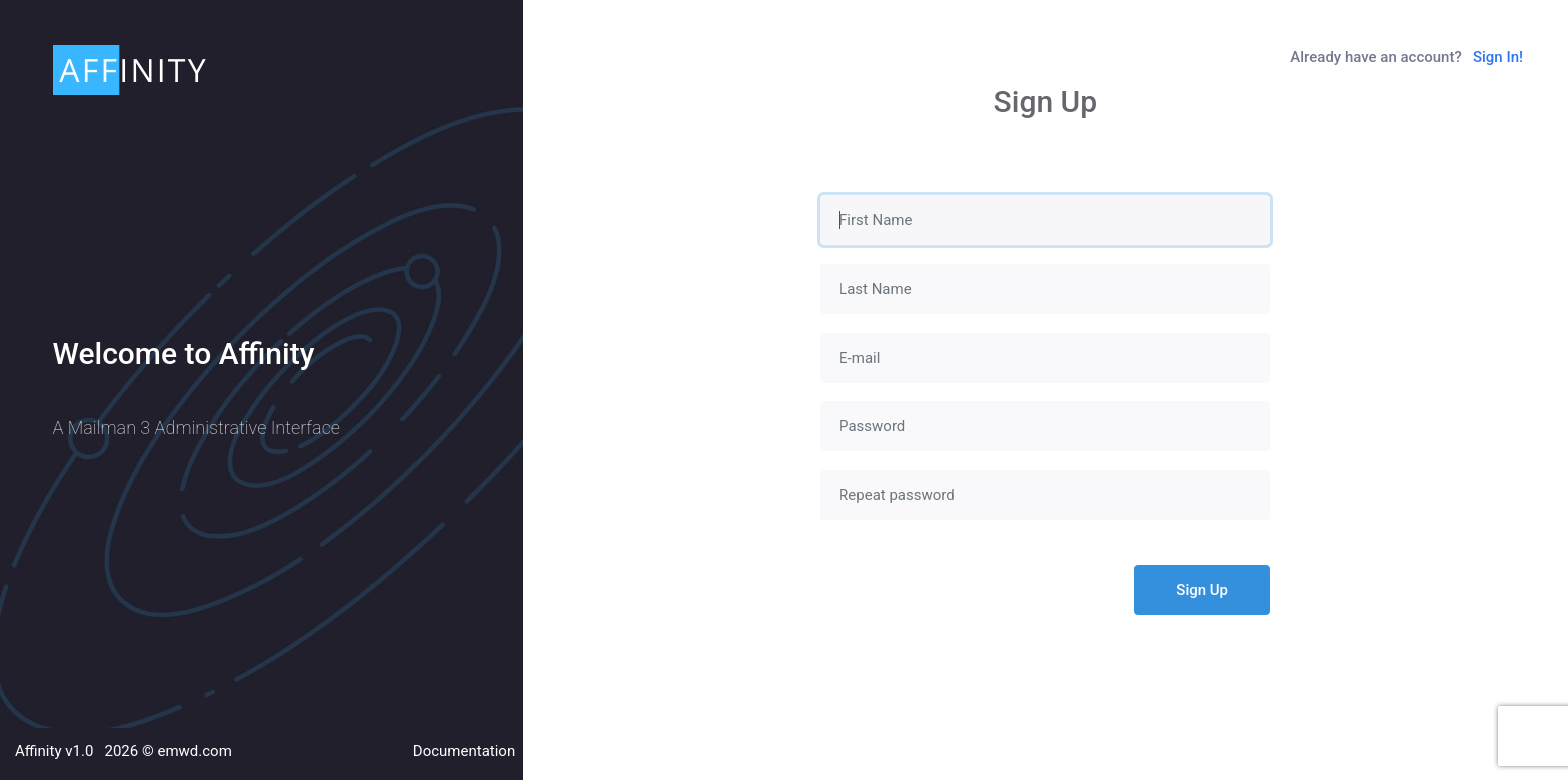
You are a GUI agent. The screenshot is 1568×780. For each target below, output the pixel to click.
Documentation (464, 751)
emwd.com (194, 751)
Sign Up (1202, 590)
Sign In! (1498, 57)
